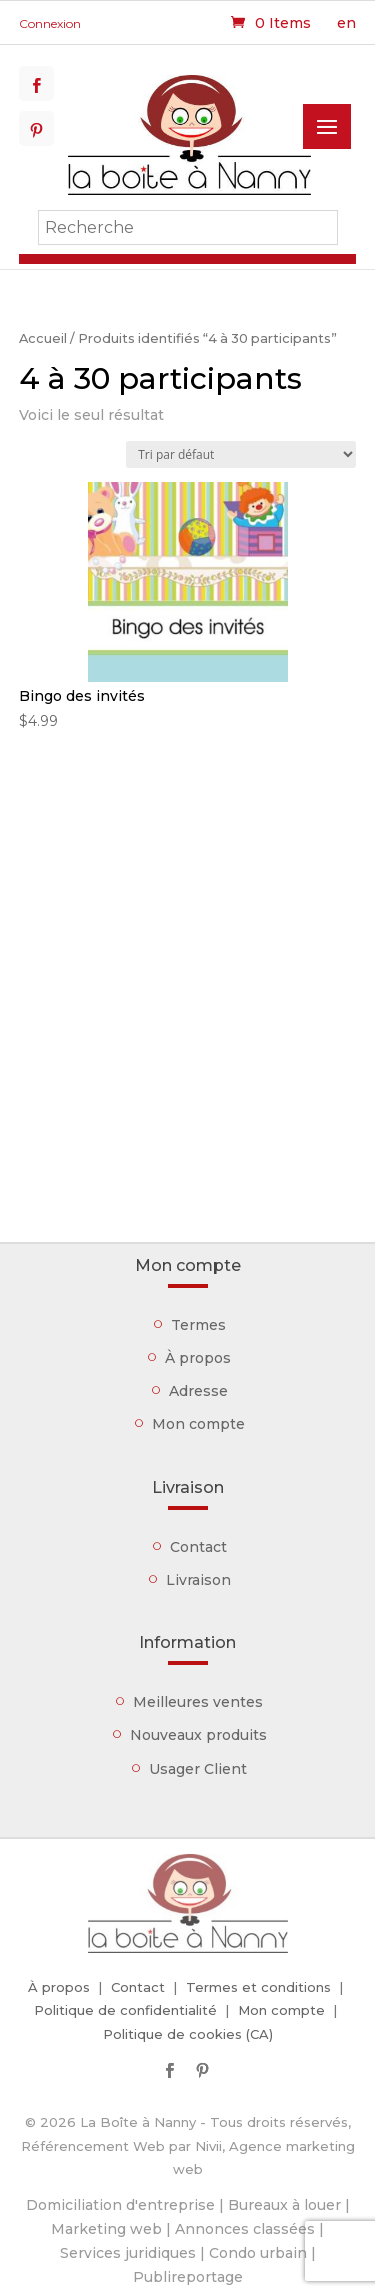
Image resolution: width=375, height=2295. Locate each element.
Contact (198, 1547)
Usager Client (198, 1769)
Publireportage (188, 2277)
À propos (198, 1358)
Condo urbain (258, 2253)
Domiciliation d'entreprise (120, 2205)
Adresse (198, 1391)
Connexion (50, 23)
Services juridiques (128, 2253)
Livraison (198, 1580)
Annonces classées (245, 2229)
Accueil (43, 338)
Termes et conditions (258, 1987)
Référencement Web (93, 2146)
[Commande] (241, 454)
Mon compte (198, 1424)
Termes (198, 1325)
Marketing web (106, 2229)
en (346, 23)
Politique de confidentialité (125, 2010)
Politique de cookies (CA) (188, 2034)
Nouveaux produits (198, 1735)
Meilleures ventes (198, 1702)
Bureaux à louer (284, 2205)
